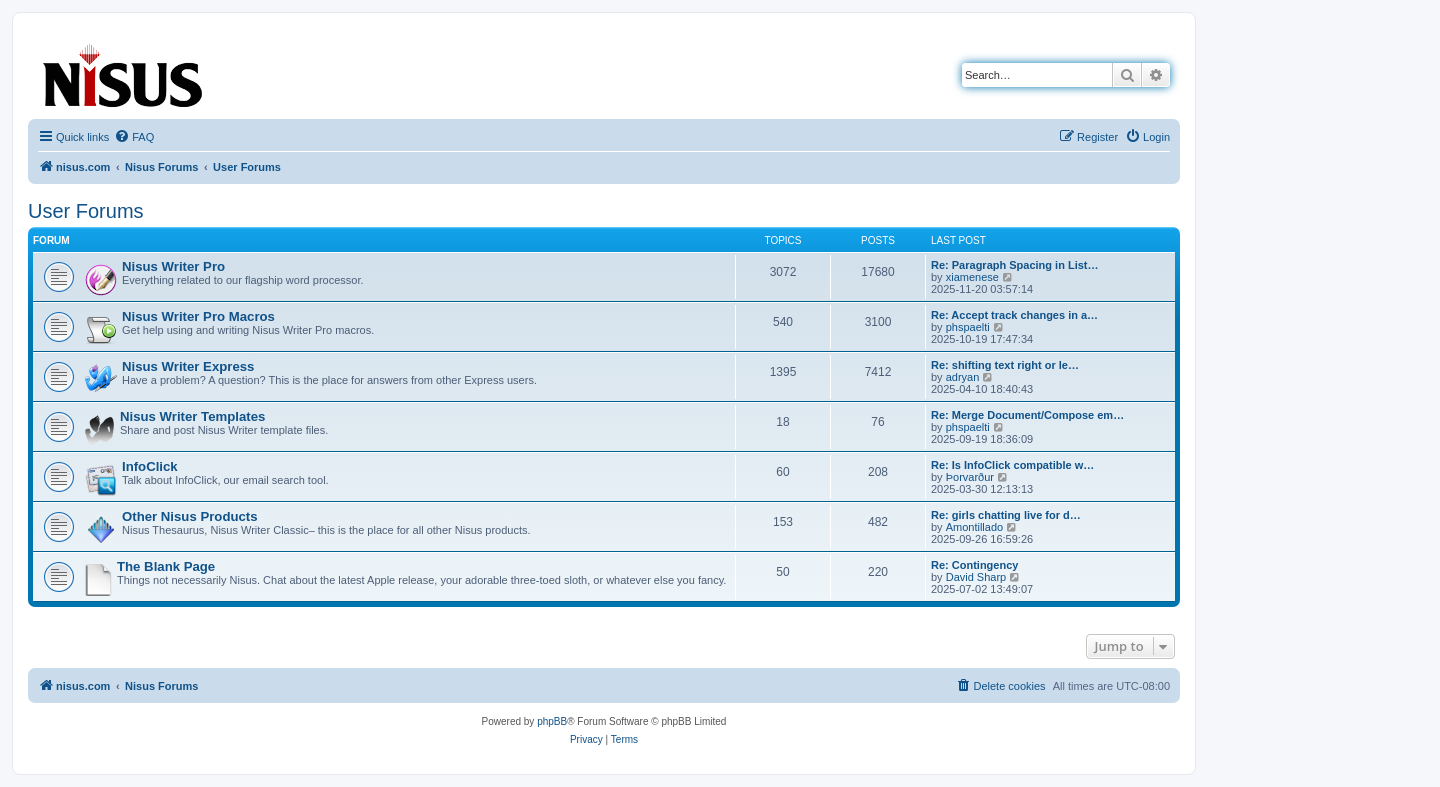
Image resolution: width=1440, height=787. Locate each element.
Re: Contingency (974, 565)
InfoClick (150, 466)
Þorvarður (970, 477)
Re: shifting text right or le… (1005, 365)
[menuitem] (134, 137)
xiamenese (972, 277)
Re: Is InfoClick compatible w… (1012, 465)
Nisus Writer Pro (173, 266)
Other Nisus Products (190, 516)
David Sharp (976, 577)
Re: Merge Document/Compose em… (1027, 415)
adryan (963, 377)
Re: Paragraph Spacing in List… (1014, 265)
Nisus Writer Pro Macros (198, 316)
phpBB (552, 721)
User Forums (86, 211)
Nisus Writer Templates (192, 416)
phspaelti (968, 327)
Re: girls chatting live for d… (1006, 515)
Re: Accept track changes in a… (1014, 315)
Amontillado (974, 527)
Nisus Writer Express (188, 366)
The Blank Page (166, 566)
